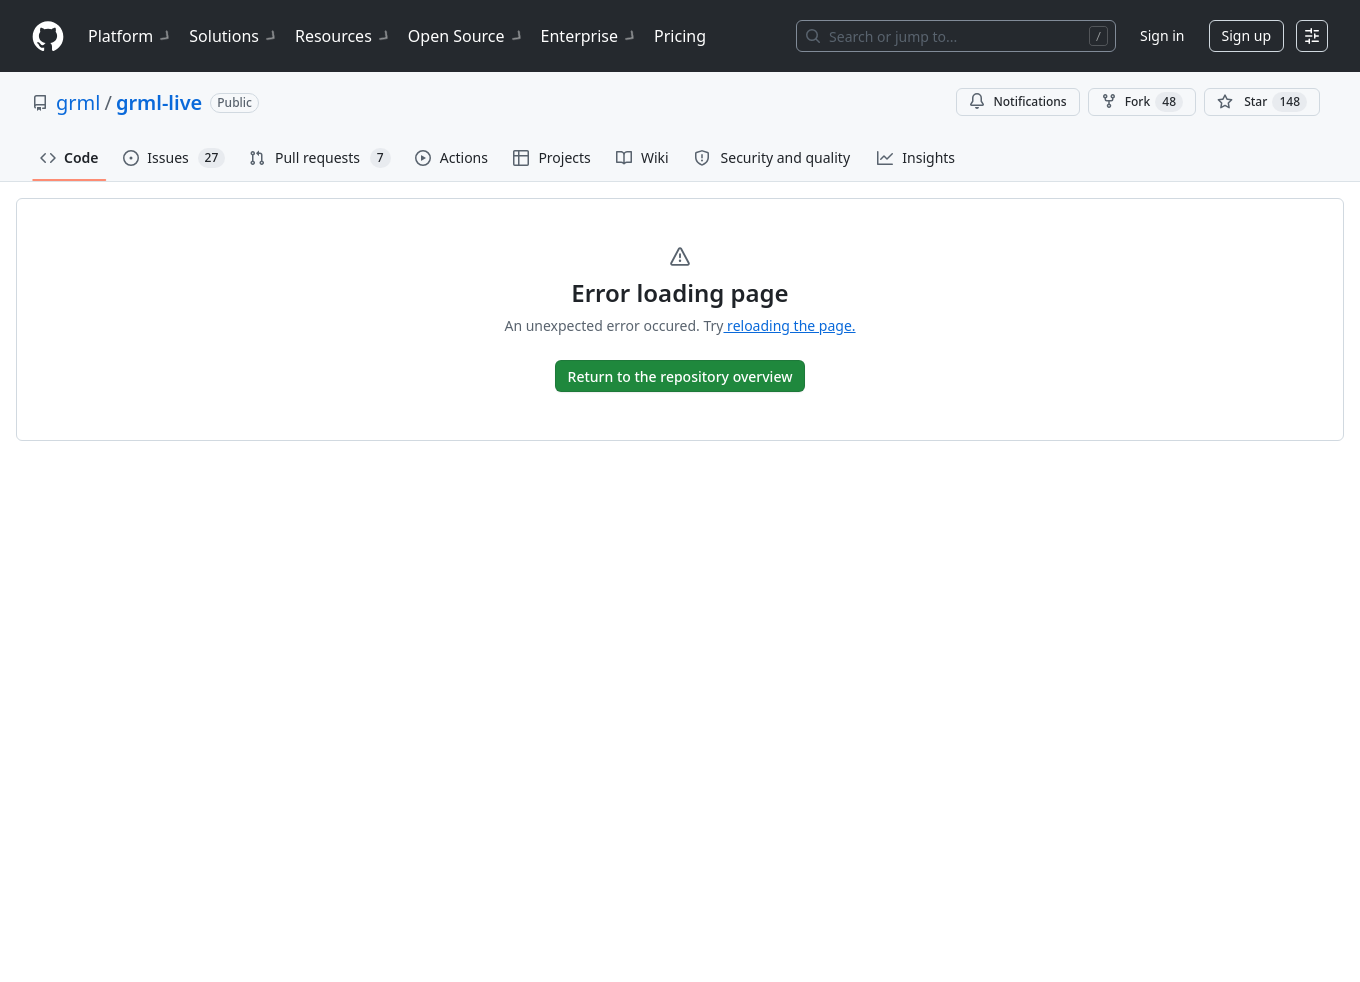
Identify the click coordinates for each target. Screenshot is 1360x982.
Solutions (234, 36)
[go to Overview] (680, 376)
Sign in (1162, 35)
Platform (130, 36)
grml (78, 102)
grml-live (159, 102)
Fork (1142, 102)
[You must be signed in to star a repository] (1262, 102)
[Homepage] (48, 36)
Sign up (1246, 35)
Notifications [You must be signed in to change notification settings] (1017, 101)
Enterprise (589, 36)
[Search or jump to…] (956, 36)
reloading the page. (789, 325)
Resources (343, 36)
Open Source (466, 36)
